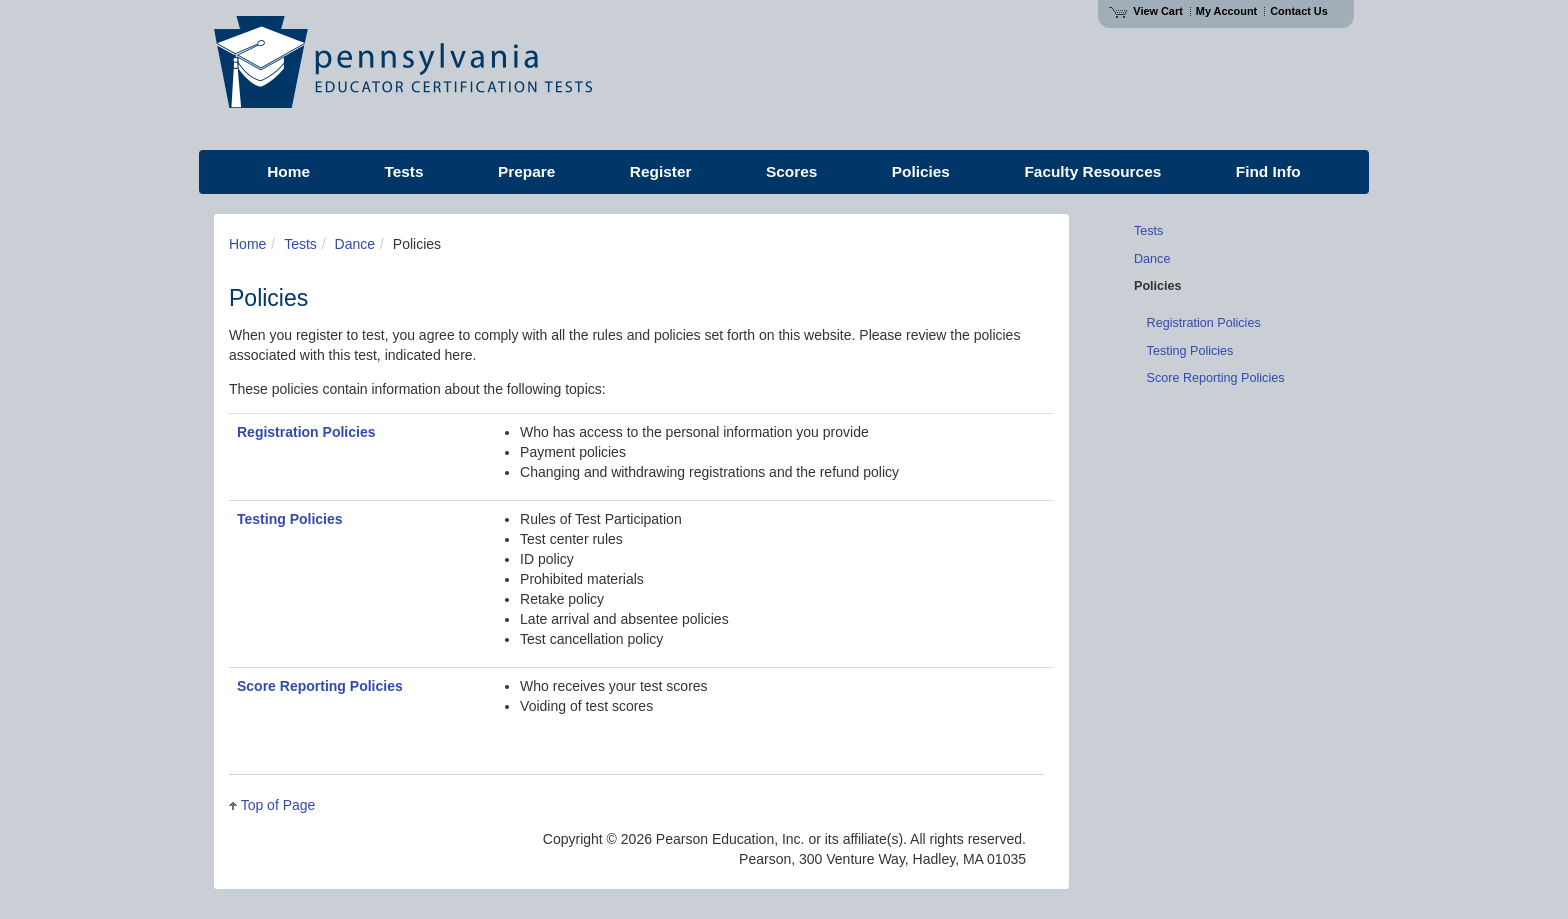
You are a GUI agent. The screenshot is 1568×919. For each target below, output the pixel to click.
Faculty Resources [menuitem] (1092, 171)
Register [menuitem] (661, 171)
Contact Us (1299, 11)
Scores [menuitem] (791, 171)
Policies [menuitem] (921, 171)
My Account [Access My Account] (1226, 11)
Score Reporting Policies (320, 686)
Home (247, 244)
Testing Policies (290, 519)
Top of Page (278, 805)
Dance (355, 244)
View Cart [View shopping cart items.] (1146, 11)
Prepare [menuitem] (526, 171)
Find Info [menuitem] (1268, 171)
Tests (300, 244)
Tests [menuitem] (403, 171)
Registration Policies (306, 432)
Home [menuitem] (288, 171)
